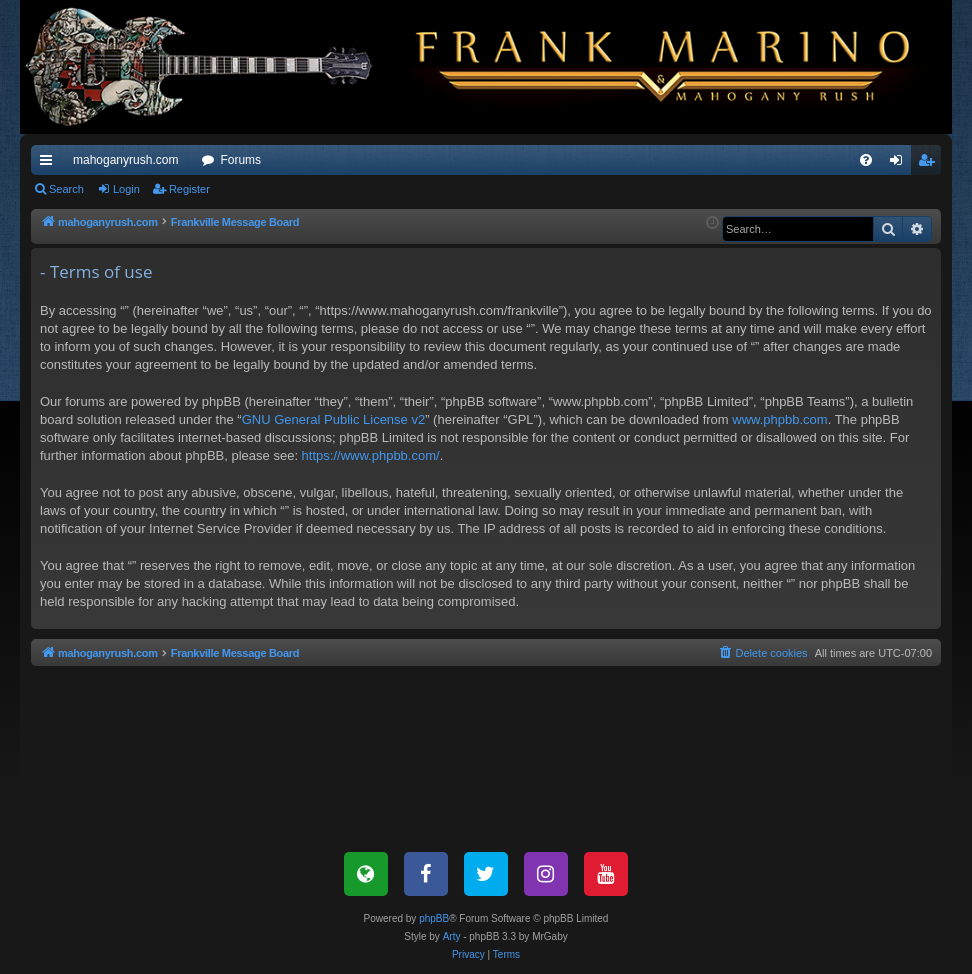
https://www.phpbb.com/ (371, 455)
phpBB (434, 918)
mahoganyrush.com (125, 160)
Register (189, 189)
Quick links (50, 164)
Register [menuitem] (930, 164)
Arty (452, 936)
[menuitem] (866, 160)
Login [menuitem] (900, 164)
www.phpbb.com (779, 419)
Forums (240, 160)
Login (126, 189)
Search (66, 189)
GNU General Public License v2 (334, 419)
